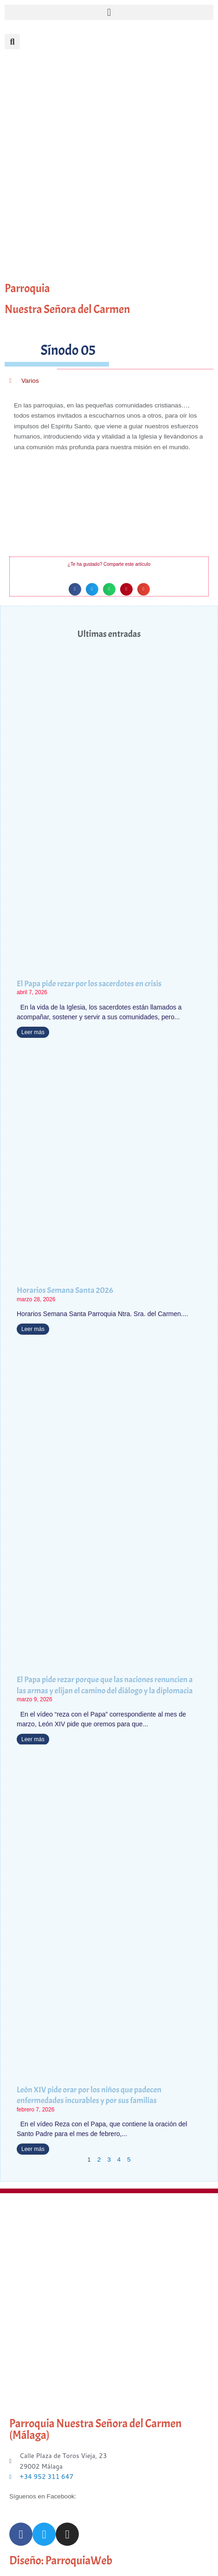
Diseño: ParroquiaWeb (60, 2560)
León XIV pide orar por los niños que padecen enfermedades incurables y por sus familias (89, 2095)
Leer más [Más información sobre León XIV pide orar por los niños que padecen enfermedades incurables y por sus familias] (33, 2149)
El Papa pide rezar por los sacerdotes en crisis (89, 983)
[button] (109, 12)
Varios (30, 380)
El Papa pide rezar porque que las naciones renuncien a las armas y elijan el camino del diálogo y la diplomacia (104, 1685)
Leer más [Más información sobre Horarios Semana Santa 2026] (33, 1329)
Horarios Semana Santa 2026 (65, 1290)
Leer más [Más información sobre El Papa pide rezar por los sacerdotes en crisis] (33, 1032)
